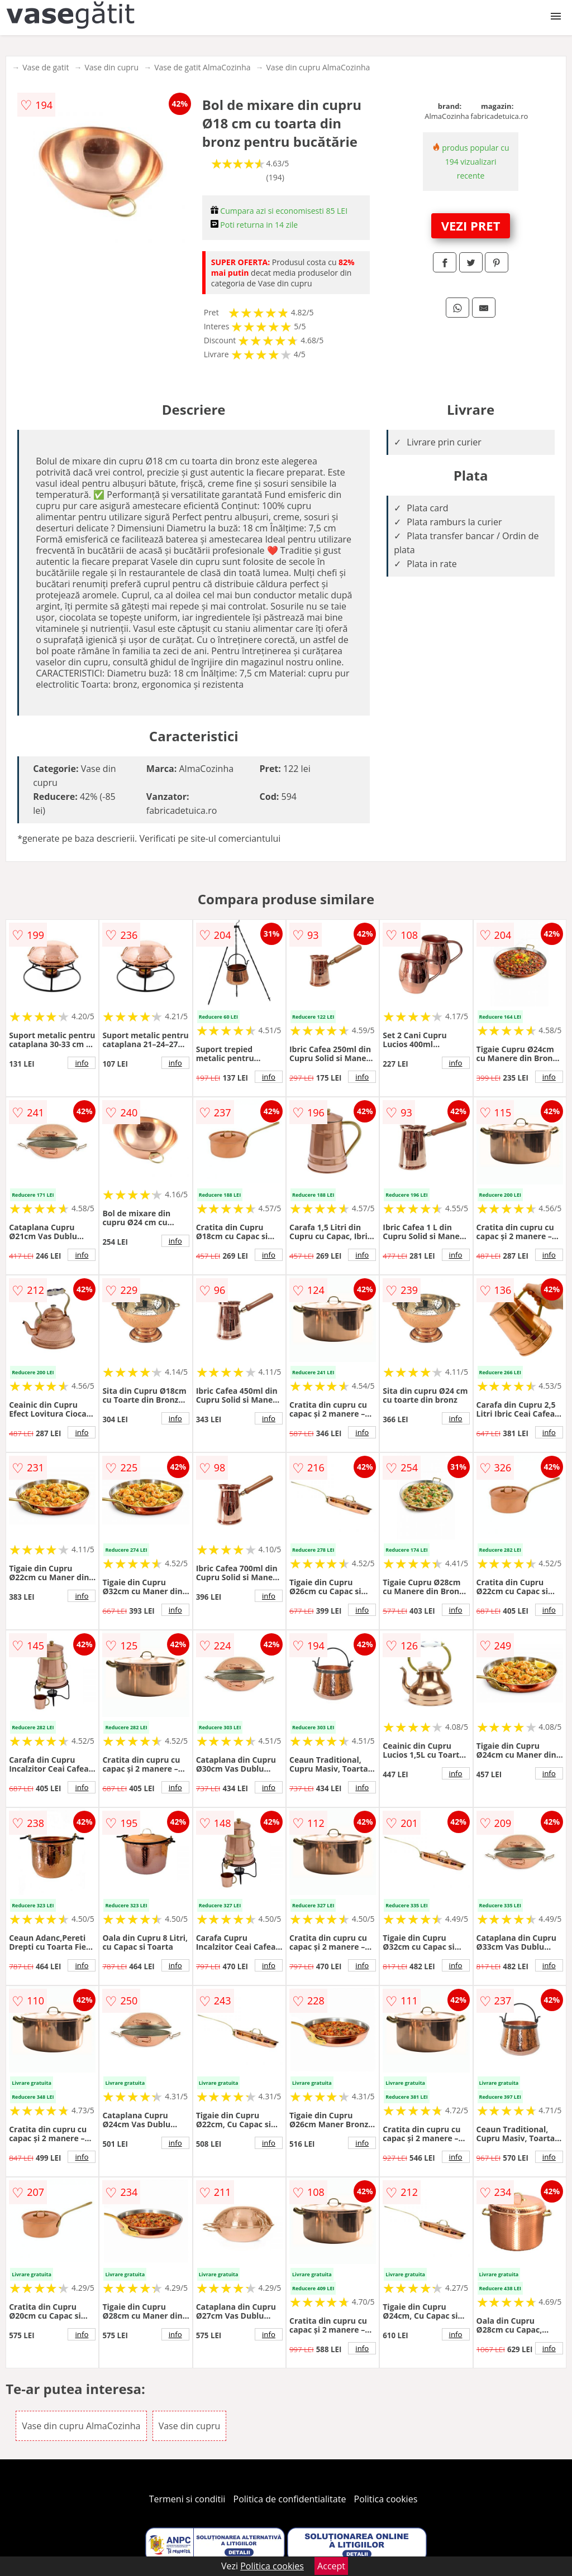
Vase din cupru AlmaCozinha (318, 67)
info (81, 1063)
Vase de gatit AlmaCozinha (202, 67)
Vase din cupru (111, 67)
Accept (331, 2566)
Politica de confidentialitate (289, 2499)
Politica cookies (386, 2499)
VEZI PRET (470, 225)
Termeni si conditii (187, 2499)
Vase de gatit (45, 67)
